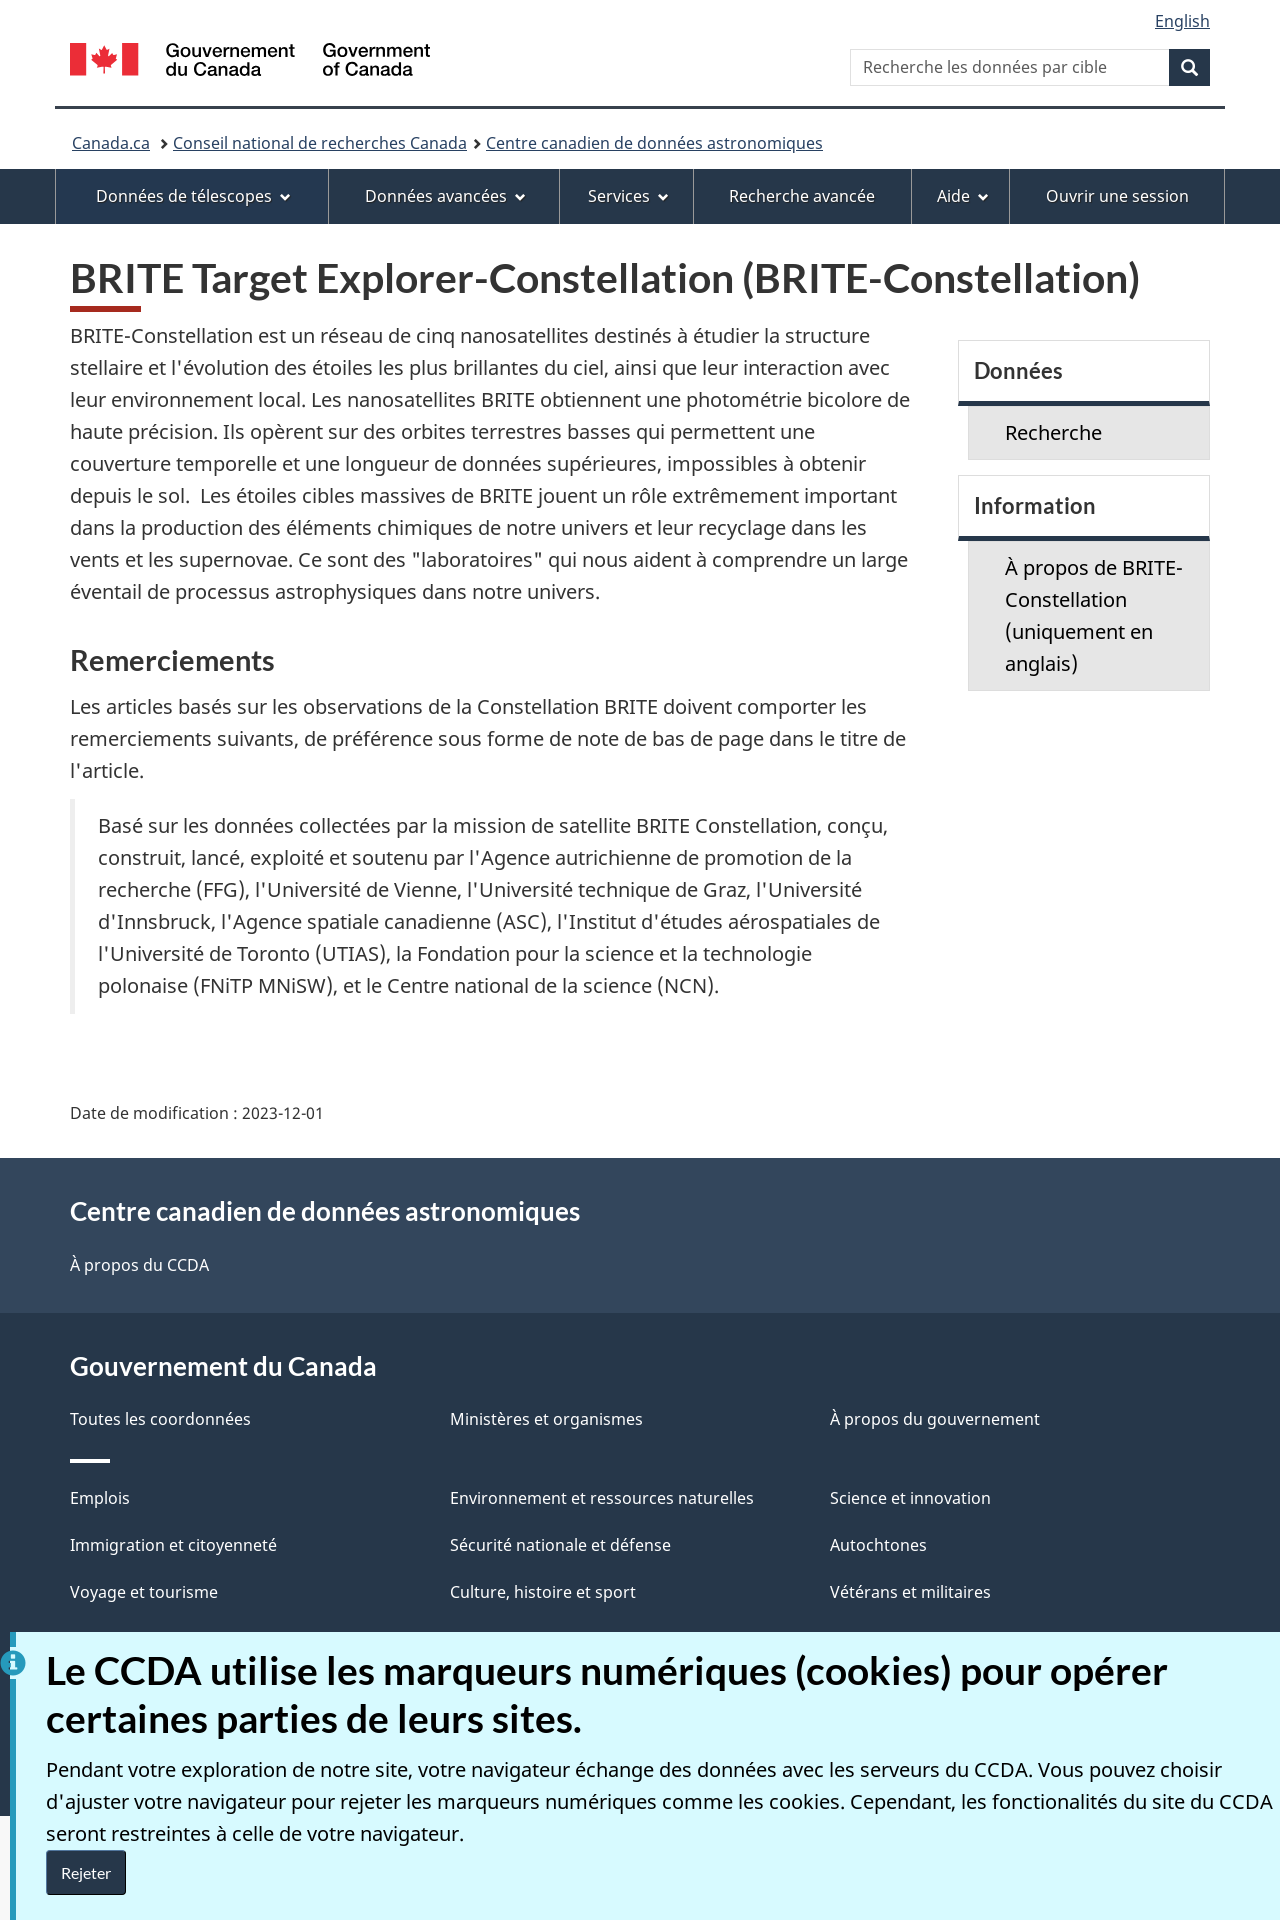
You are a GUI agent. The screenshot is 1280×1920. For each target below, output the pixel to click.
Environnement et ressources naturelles (602, 1498)
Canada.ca (111, 143)
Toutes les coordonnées (160, 1419)
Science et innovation (910, 1498)
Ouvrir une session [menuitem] (1117, 196)
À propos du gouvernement (935, 1419)
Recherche (1053, 432)
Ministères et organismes (546, 1419)
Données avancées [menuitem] (445, 196)
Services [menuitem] (628, 196)
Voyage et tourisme (144, 1592)
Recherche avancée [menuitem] (802, 196)
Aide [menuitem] (963, 196)
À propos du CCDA (139, 1265)
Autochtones (878, 1545)
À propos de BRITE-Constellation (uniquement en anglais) (1094, 615)
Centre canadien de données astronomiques (654, 143)
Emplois (100, 1498)
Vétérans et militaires (910, 1592)
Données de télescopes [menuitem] (193, 196)
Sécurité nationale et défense (560, 1545)
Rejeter (86, 1872)
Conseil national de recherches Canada (320, 143)
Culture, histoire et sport (543, 1592)
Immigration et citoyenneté (173, 1545)
